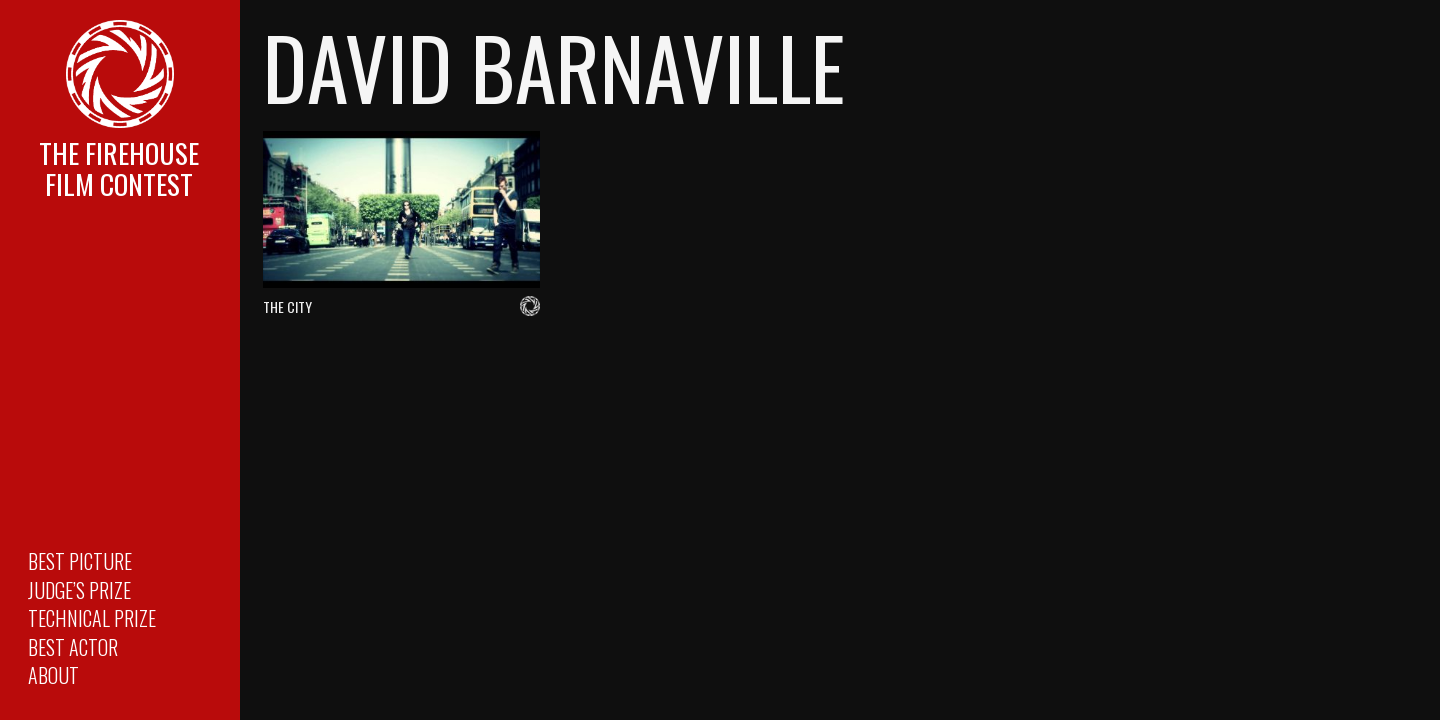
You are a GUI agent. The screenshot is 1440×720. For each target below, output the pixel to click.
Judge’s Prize (79, 590)
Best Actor (73, 647)
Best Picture (80, 561)
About (53, 675)
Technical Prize (92, 618)
